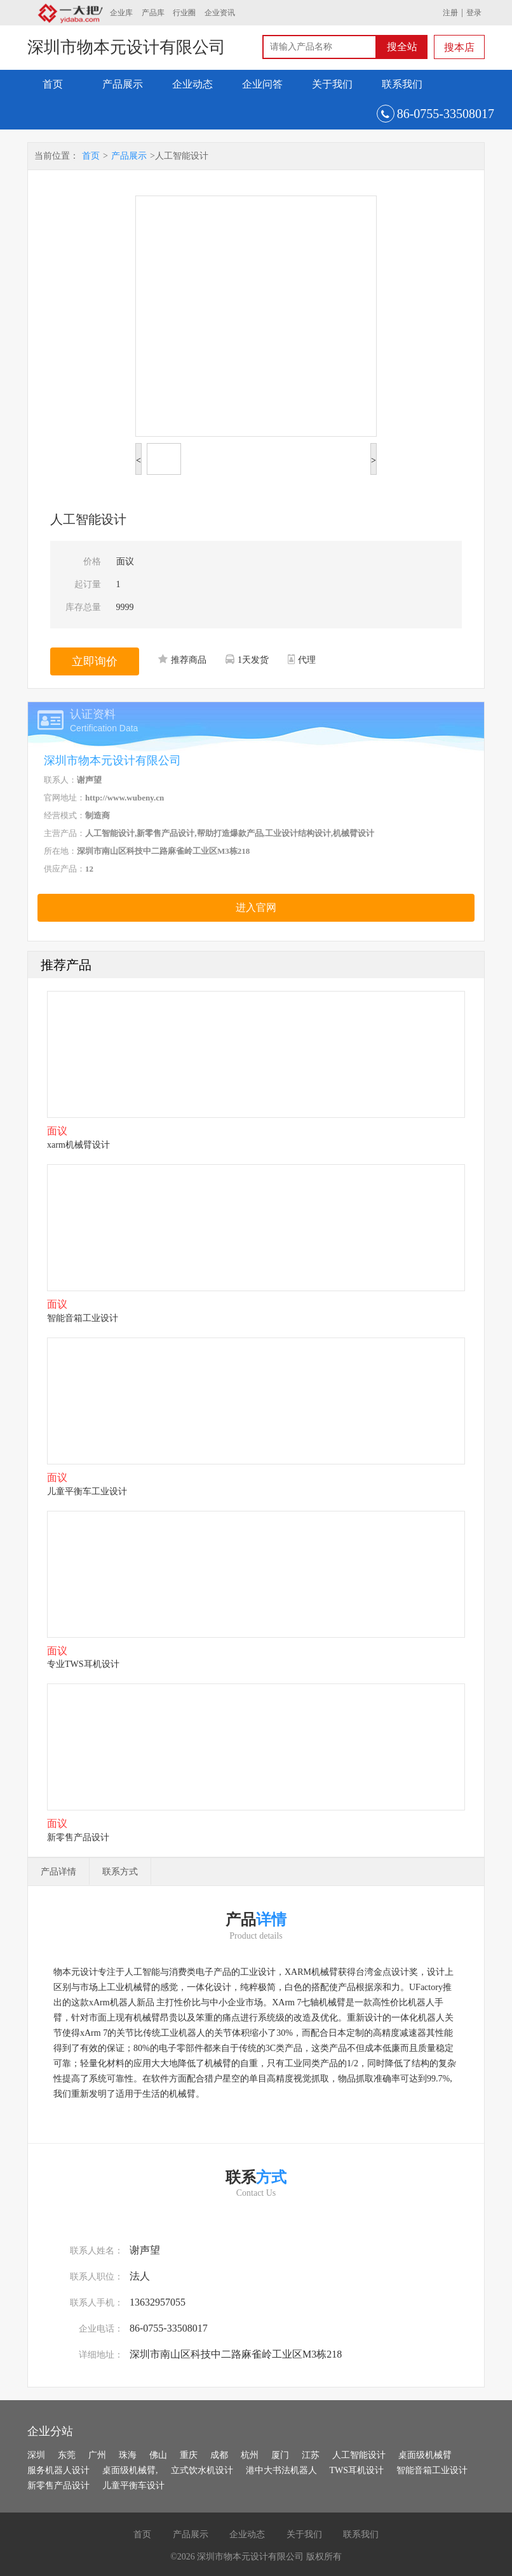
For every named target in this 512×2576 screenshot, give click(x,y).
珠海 (128, 2455)
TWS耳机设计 (357, 2470)
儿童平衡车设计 (133, 2485)
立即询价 (95, 661)
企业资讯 (220, 12)
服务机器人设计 (58, 2470)
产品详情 (58, 1871)
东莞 (67, 2455)
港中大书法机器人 (281, 2470)
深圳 (36, 2455)
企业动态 (192, 84)
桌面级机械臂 (425, 2455)
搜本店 (459, 47)
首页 (53, 84)
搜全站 (402, 46)
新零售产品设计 (58, 2485)
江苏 (311, 2455)
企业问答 (262, 84)
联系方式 (120, 1871)
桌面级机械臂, (130, 2470)
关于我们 (332, 84)
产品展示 (122, 84)
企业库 (121, 12)
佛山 (158, 2455)
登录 (474, 12)
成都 (219, 2455)
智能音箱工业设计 (432, 2470)
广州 (97, 2455)
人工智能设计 (359, 2455)
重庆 (189, 2455)
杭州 (250, 2455)
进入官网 (256, 907)
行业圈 (184, 12)
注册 (450, 12)
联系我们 (402, 84)
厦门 (280, 2455)
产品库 (153, 12)
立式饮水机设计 (202, 2470)
